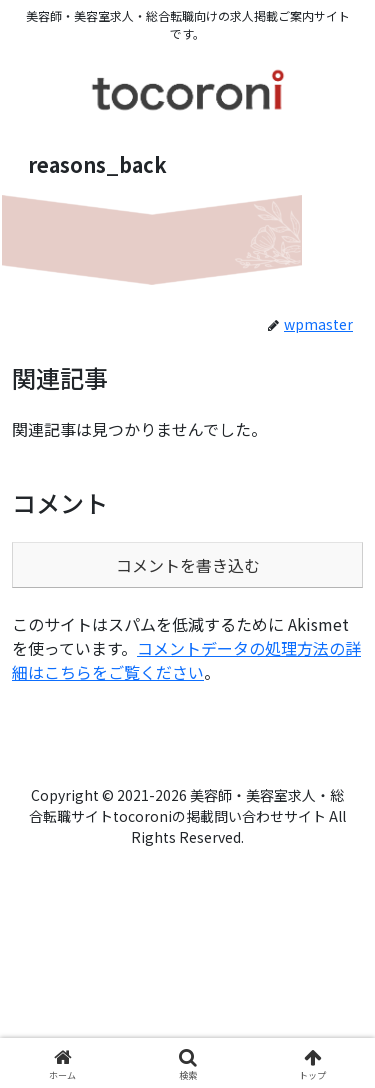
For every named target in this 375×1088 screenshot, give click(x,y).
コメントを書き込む (188, 565)
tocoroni (267, 764)
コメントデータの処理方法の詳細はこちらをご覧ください (186, 660)
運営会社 (108, 764)
